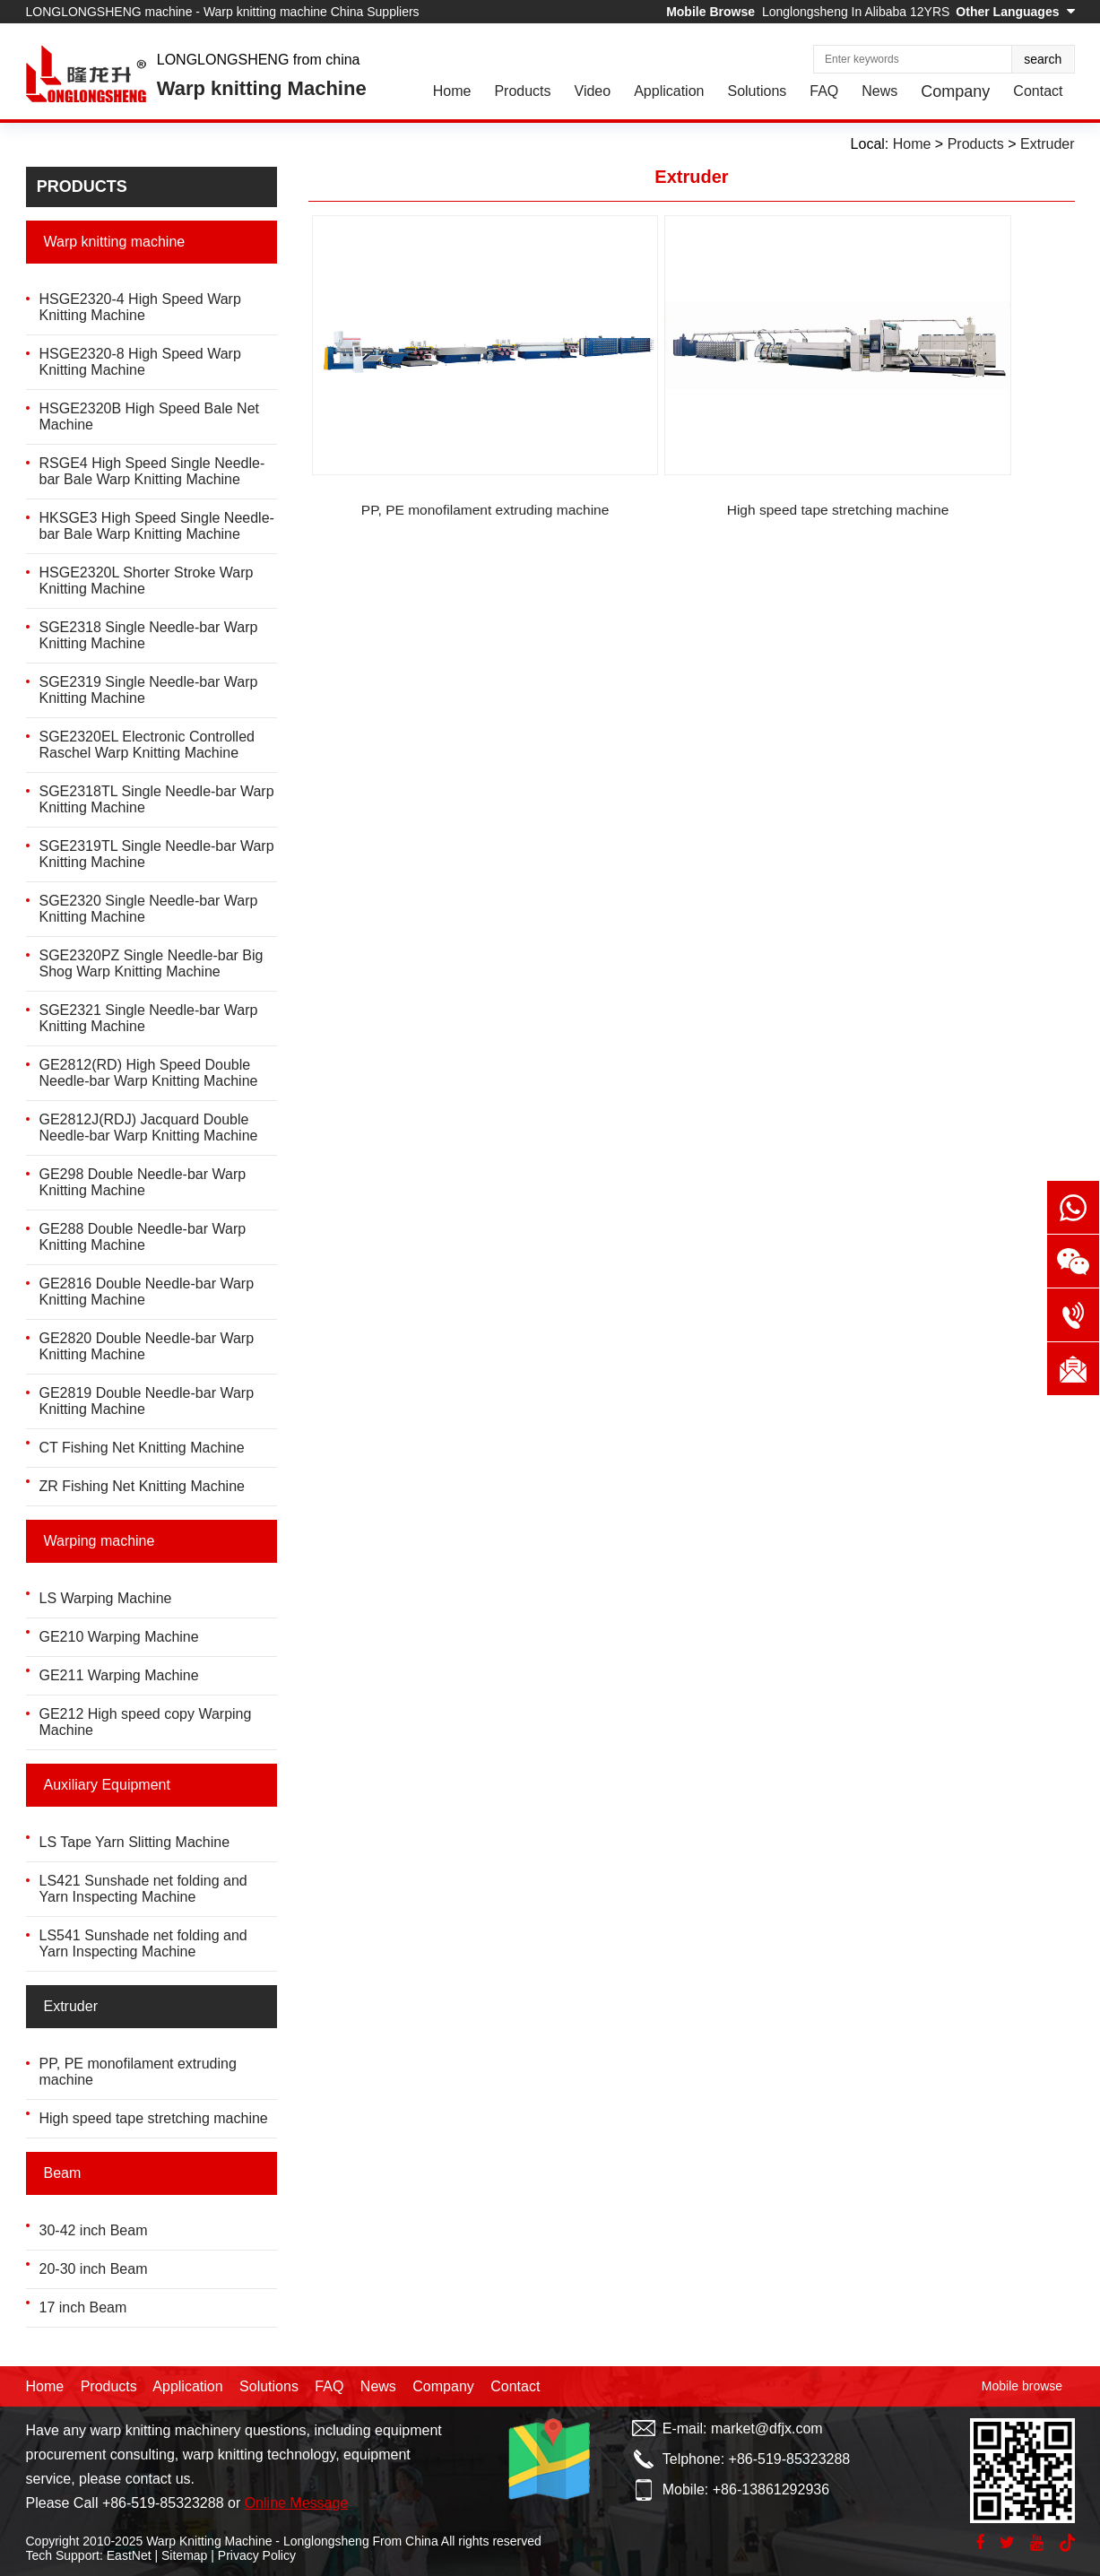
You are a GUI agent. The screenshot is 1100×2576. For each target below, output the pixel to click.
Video (593, 91)
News (879, 91)
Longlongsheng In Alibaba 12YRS (855, 11)
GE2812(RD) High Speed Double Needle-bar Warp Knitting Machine (148, 1073)
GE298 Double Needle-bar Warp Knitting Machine (143, 1182)
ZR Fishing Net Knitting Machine (142, 1486)
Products (522, 91)
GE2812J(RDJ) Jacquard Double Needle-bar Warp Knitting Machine (148, 1127)
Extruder (71, 2006)
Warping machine (99, 1540)
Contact (1037, 91)
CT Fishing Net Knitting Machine (142, 1447)
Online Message (297, 2503)
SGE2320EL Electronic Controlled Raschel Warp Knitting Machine (147, 744)
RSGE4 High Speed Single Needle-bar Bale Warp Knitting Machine (152, 471)
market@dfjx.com (767, 2428)
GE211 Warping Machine (119, 1675)
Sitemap (184, 2555)
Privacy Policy (257, 2555)
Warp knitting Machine (262, 88)
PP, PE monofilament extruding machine (434, 433)
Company (955, 91)
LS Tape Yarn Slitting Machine (134, 1842)
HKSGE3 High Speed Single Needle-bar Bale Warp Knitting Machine (156, 526)
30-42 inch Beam (93, 2230)
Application (669, 91)
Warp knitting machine (115, 241)
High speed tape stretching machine (153, 2118)
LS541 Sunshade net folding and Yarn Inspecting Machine (143, 1943)
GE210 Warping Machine (119, 1636)
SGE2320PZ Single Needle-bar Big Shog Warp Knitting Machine (151, 963)
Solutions (756, 91)
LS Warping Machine (105, 1598)
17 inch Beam (83, 2307)
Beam (63, 2173)
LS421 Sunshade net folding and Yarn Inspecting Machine (143, 1888)
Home (452, 91)
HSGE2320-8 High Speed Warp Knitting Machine (140, 361)
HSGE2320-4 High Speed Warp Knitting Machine (140, 307)
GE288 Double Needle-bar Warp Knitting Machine (143, 1237)
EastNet (129, 2555)
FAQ (824, 91)
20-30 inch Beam (93, 2269)
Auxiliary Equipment (107, 1784)
